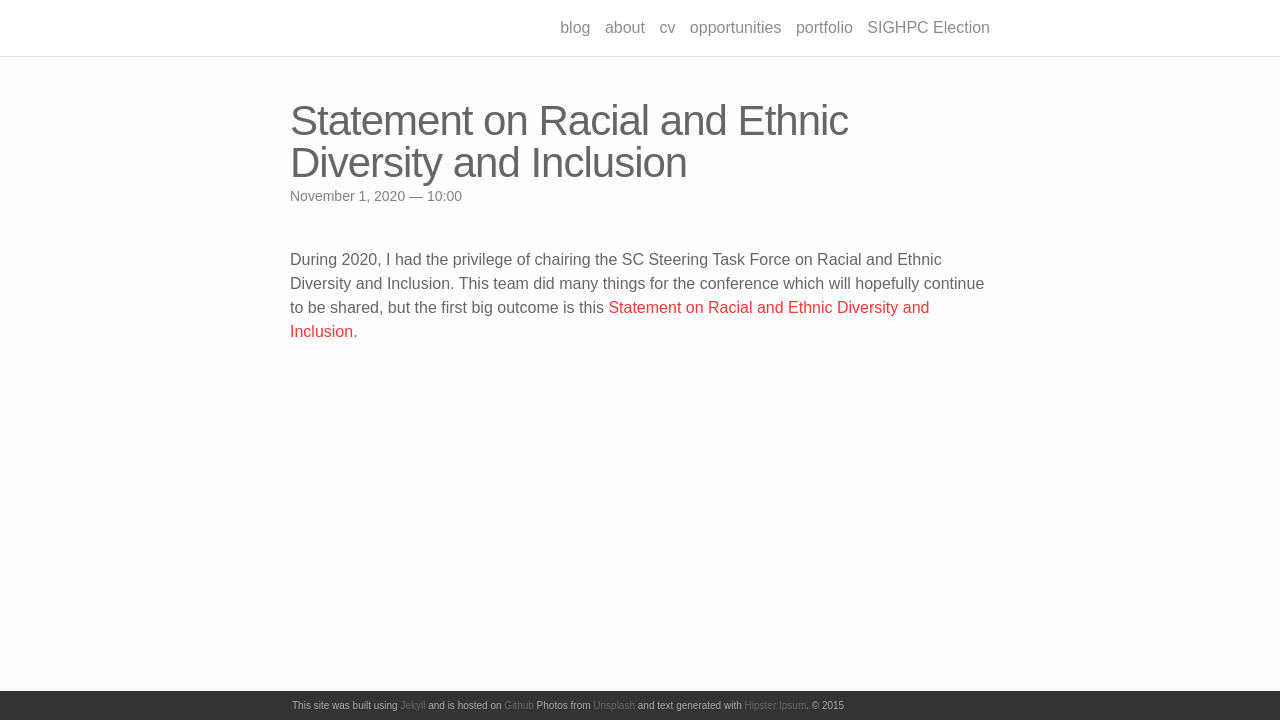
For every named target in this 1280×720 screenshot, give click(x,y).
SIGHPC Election (928, 27)
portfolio (824, 27)
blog (575, 27)
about (625, 27)
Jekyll (412, 705)
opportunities (736, 27)
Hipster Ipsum (776, 705)
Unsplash (614, 705)
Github (518, 705)
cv (667, 27)
